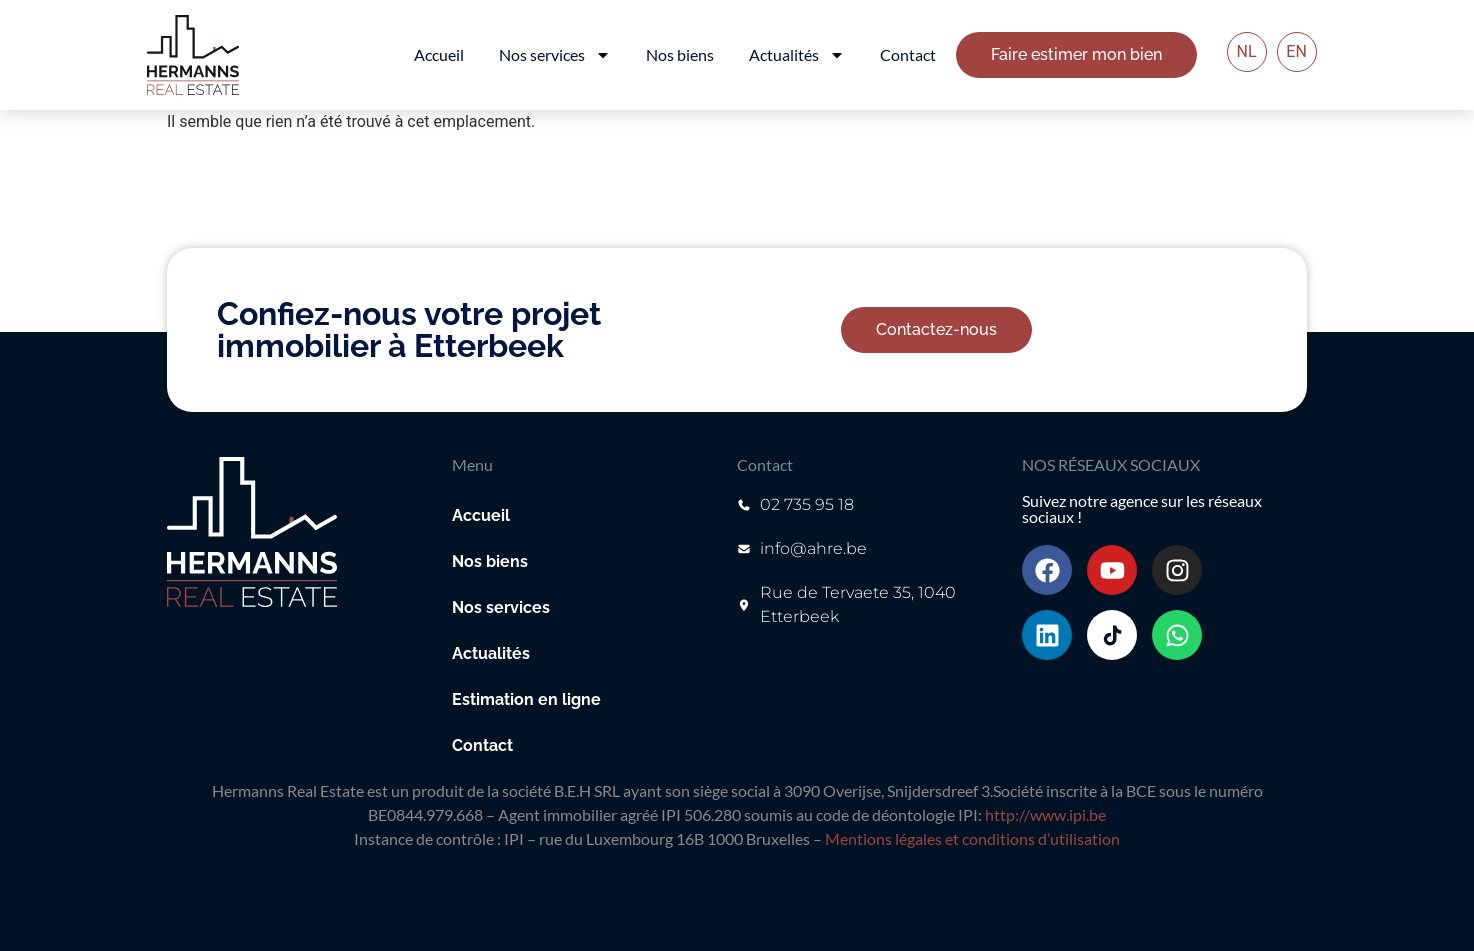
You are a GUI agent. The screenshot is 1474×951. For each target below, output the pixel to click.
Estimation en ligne (526, 699)
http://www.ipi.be (1045, 814)
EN (1296, 51)
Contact (908, 54)
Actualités (797, 55)
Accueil (439, 54)
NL (1247, 51)
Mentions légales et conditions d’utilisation (972, 838)
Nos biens (680, 54)
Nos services (555, 55)
